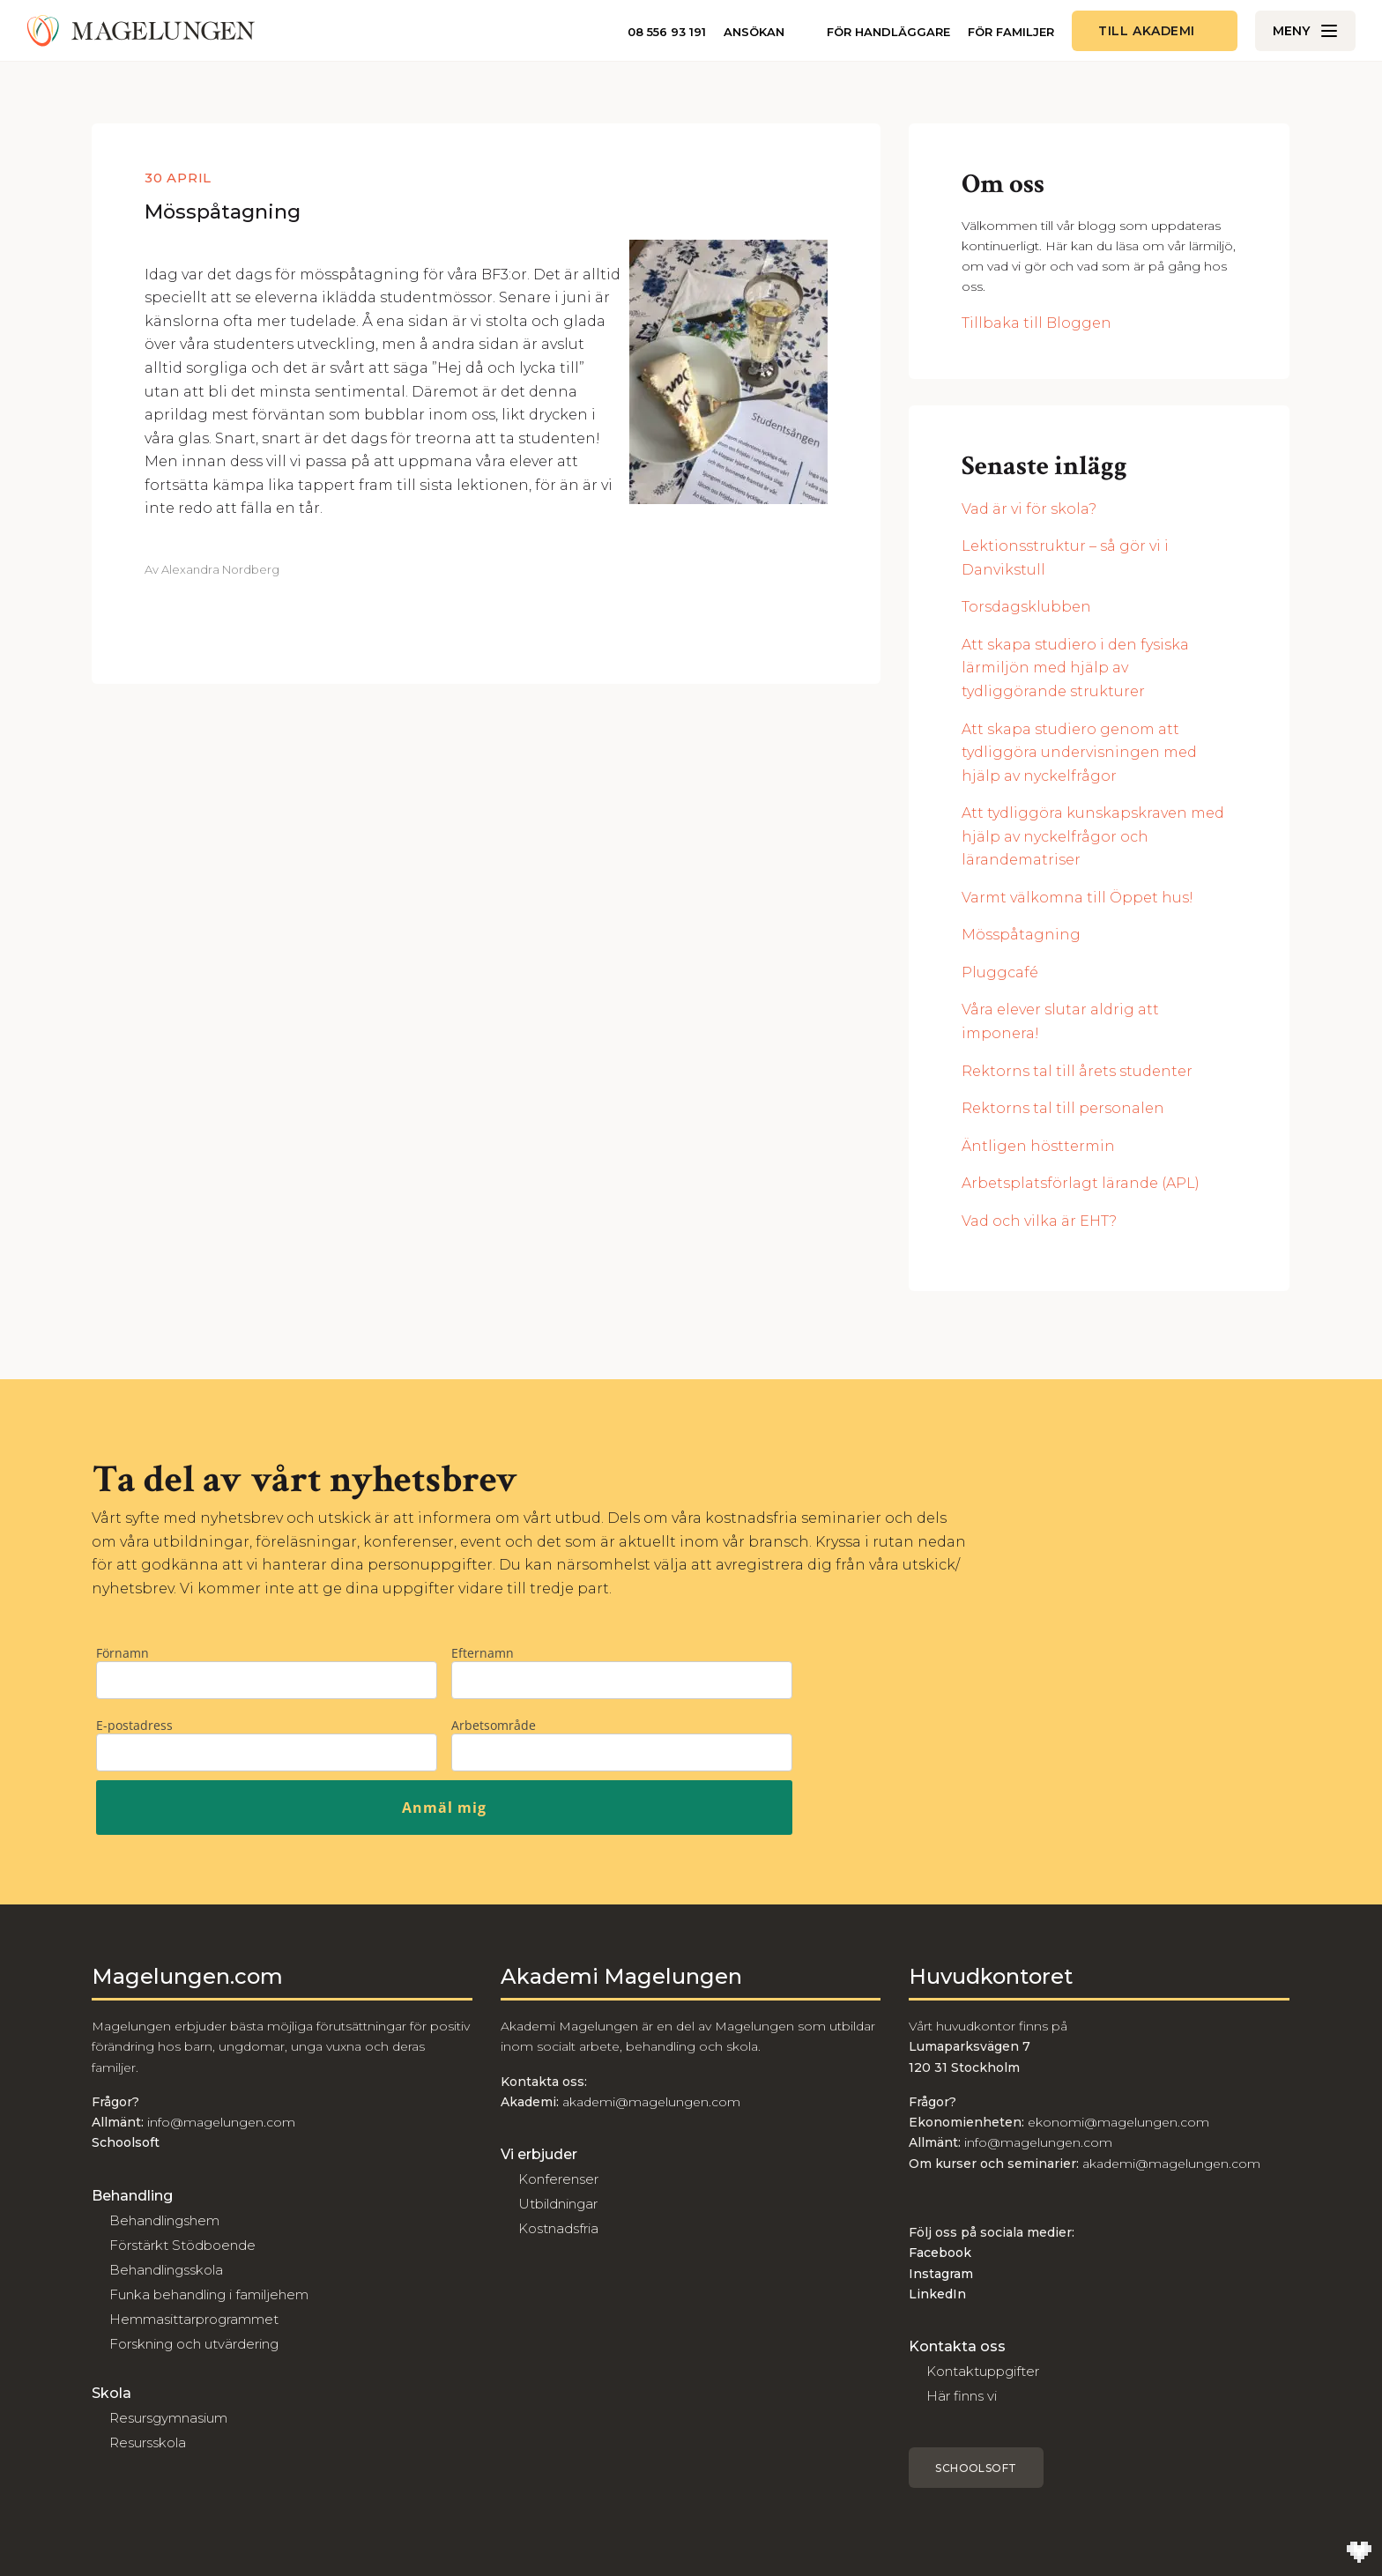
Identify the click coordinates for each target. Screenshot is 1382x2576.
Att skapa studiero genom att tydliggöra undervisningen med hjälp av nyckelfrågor (1079, 752)
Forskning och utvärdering (194, 2343)
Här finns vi (961, 2395)
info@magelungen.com (219, 2122)
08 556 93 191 (667, 32)
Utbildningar (558, 2203)
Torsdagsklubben (1026, 606)
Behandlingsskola (166, 2269)
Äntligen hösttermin (1038, 1146)
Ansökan (754, 32)
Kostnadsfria (558, 2228)
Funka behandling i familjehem (208, 2294)
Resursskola (147, 2442)
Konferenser (558, 2179)
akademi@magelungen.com (651, 2102)
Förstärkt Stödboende (182, 2245)
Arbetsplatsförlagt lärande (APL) (1081, 1183)
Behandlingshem (164, 2220)
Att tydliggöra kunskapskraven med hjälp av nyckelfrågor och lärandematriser (1093, 836)
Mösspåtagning (223, 211)
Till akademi (1146, 31)
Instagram (941, 2274)
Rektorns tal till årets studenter (1077, 1071)
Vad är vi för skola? (1029, 509)
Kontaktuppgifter (982, 2371)
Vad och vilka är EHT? (1039, 1221)
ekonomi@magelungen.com (1118, 2122)
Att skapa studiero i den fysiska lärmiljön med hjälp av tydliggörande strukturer (1075, 668)
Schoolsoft (976, 2468)
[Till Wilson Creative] (1359, 2553)
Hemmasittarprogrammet (194, 2319)
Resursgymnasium (168, 2417)
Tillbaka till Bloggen (1036, 323)
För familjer (1011, 32)
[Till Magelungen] (141, 31)
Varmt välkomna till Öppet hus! (1077, 897)
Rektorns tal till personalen (1063, 1108)
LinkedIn (937, 2294)
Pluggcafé (1000, 972)
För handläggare (888, 32)
